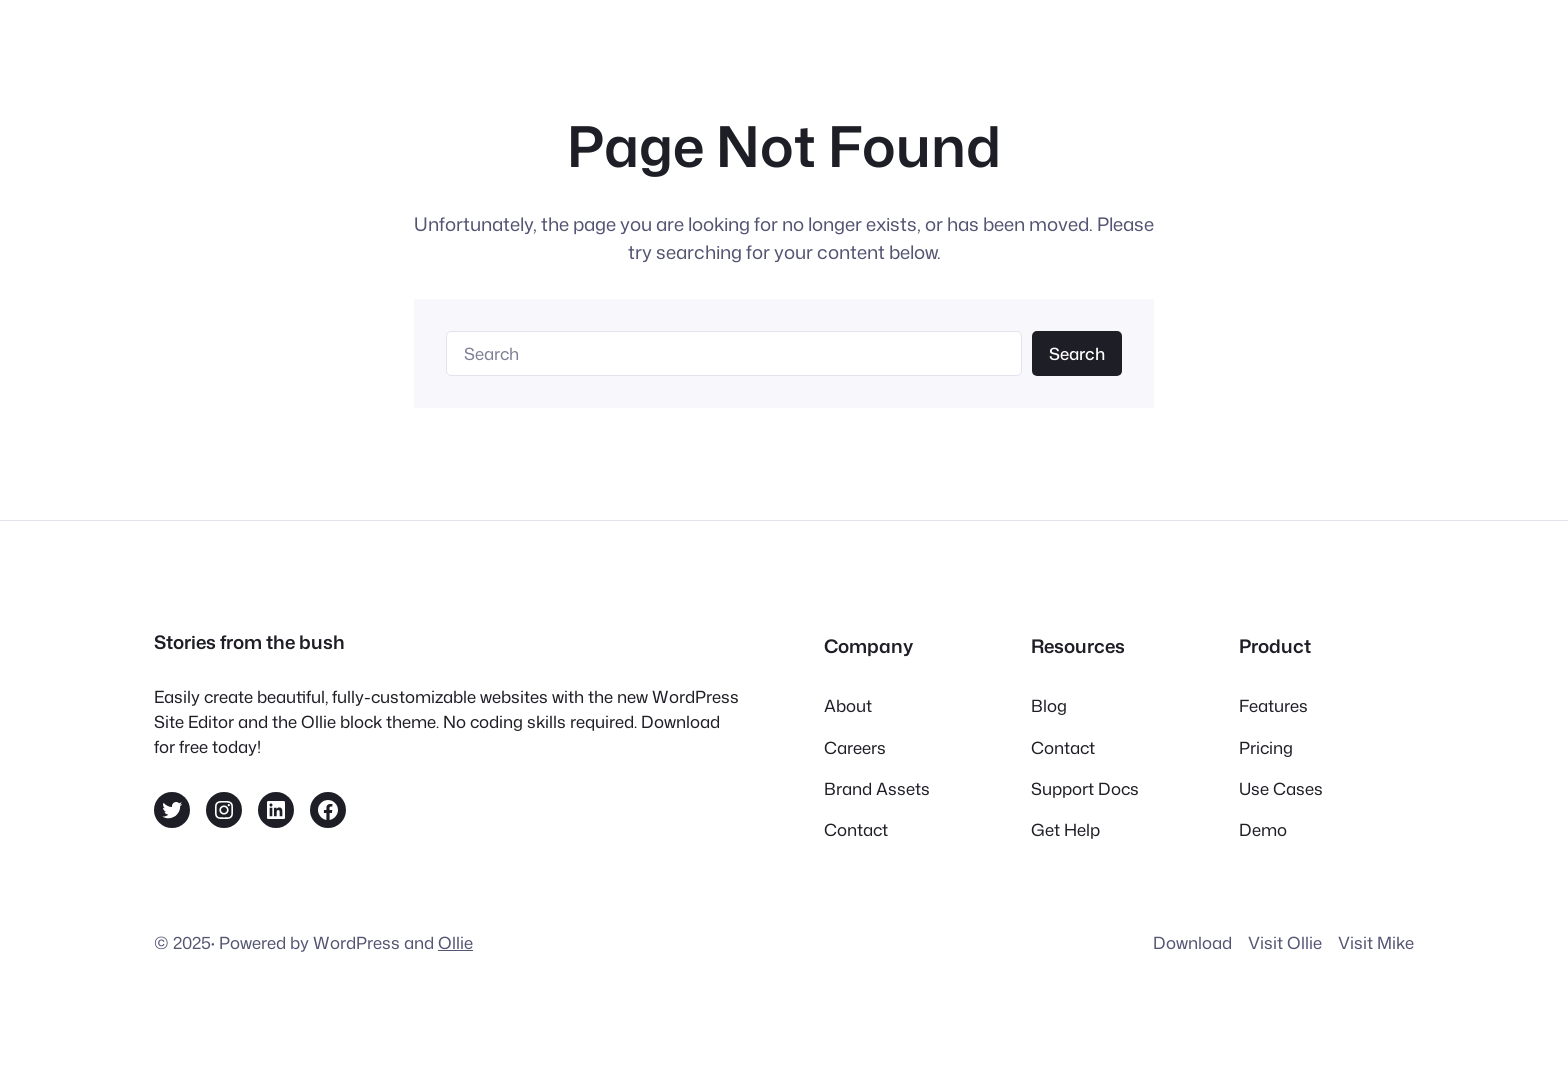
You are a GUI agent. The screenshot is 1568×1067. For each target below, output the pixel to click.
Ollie (455, 942)
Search (1077, 353)
